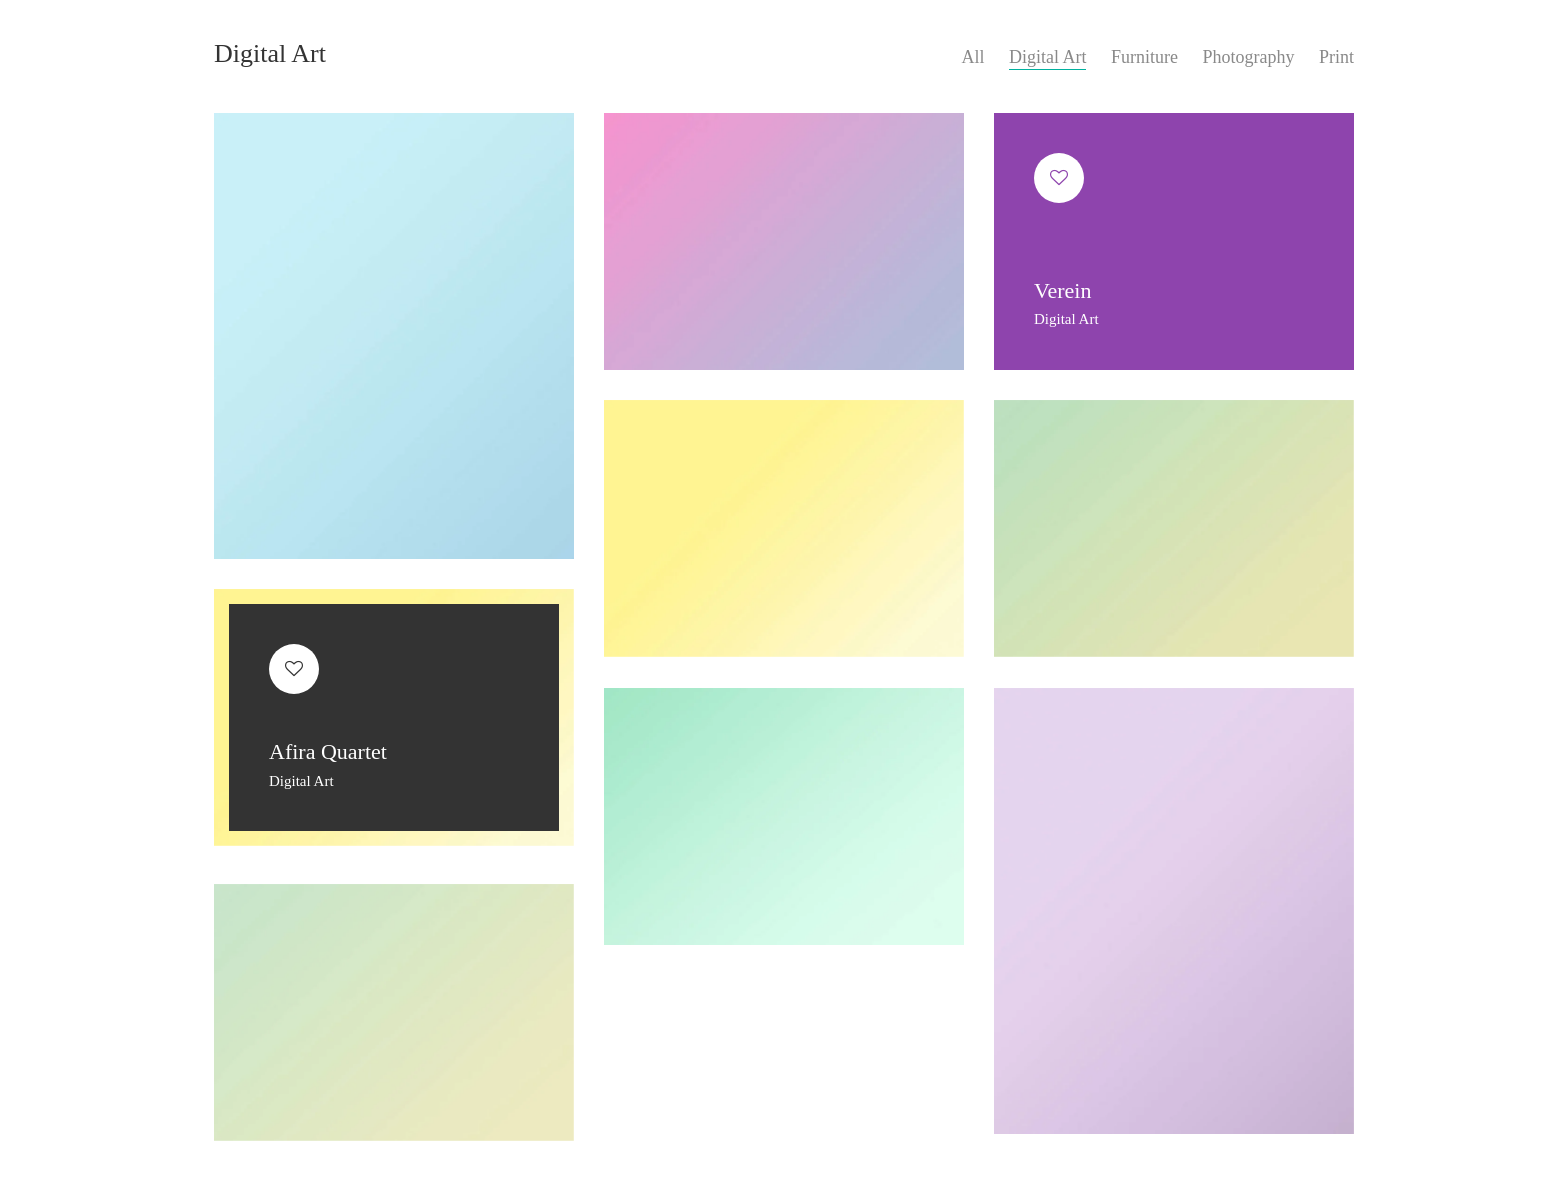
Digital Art (1048, 57)
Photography (1248, 57)
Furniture (1144, 57)
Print (1336, 57)
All (972, 57)
